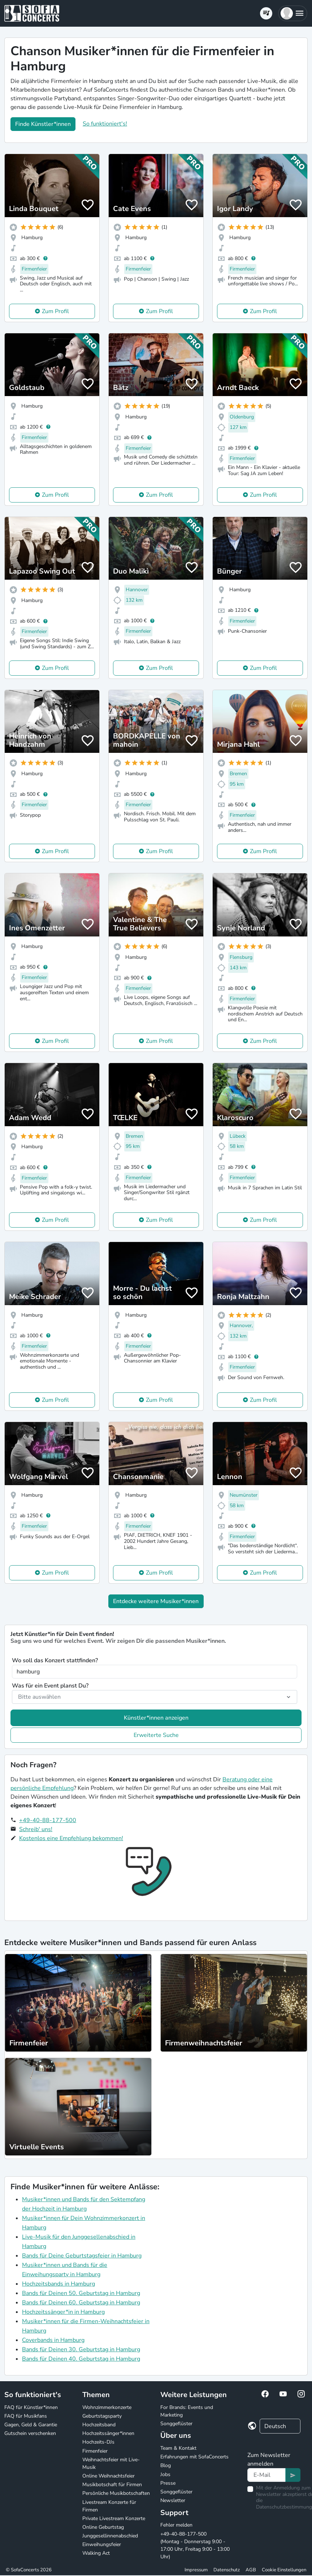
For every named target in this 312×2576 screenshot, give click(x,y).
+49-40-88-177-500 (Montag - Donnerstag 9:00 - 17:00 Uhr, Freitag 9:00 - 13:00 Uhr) (195, 2545)
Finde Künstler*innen (43, 124)
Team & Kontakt (178, 2448)
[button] (292, 13)
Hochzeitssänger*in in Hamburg (63, 2312)
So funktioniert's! (105, 124)
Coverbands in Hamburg (53, 2340)
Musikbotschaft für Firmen (112, 2484)
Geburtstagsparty (102, 2416)
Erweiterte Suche (156, 1735)
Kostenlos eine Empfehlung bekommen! (71, 1838)
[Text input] (266, 2475)
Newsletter (172, 2500)
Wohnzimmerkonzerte (106, 2407)
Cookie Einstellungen (284, 2570)
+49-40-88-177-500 (47, 1820)
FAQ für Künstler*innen (31, 2407)
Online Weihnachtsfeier (108, 2475)
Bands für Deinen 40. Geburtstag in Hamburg (81, 2359)
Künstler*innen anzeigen (156, 1718)
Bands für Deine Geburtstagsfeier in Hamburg (82, 2256)
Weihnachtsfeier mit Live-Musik (111, 2463)
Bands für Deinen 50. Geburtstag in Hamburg (81, 2293)
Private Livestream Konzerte (113, 2518)
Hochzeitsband (99, 2424)
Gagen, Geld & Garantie (30, 2424)
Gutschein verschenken (30, 2433)
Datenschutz (226, 2570)
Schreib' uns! (35, 1829)
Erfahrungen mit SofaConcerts (194, 2456)
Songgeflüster (176, 2423)
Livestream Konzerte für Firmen (109, 2506)
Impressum (196, 2570)
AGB (251, 2570)
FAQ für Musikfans (25, 2416)
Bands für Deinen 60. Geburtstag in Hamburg (81, 2303)
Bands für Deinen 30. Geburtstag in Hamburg (81, 2349)
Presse (168, 2483)
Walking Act (96, 2553)
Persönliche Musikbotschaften (116, 2493)
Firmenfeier (95, 2451)
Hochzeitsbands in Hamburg (58, 2284)
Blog (165, 2465)
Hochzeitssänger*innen (108, 2433)
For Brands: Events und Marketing (186, 2411)
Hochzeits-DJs (98, 2442)
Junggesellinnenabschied (110, 2535)
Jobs (165, 2474)
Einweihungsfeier (101, 2544)
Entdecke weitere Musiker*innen (156, 1601)
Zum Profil (55, 311)
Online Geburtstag (103, 2527)
